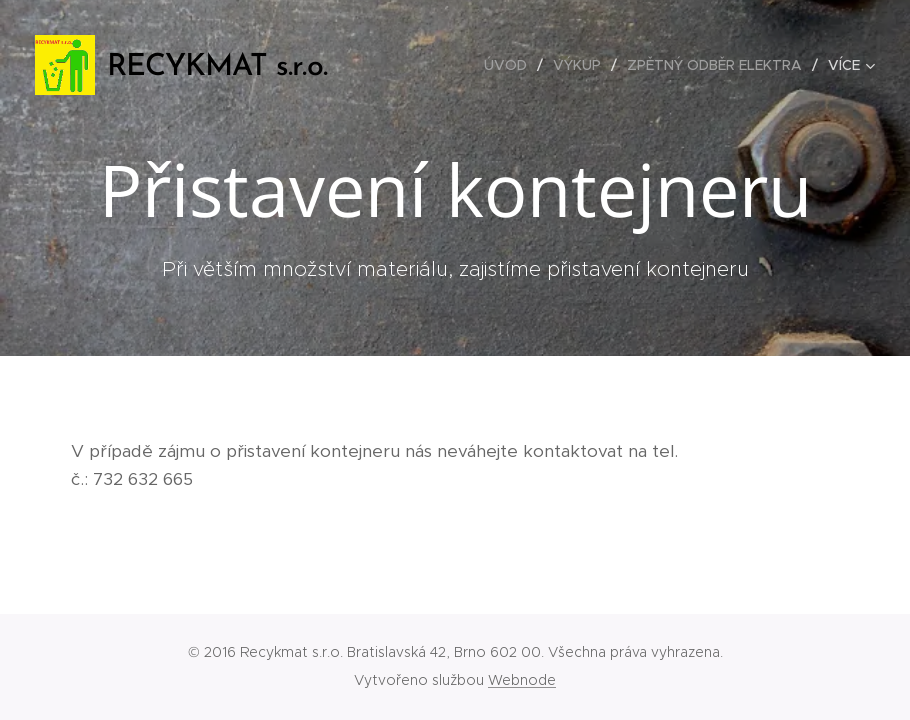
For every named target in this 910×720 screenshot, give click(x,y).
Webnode (522, 680)
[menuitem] (511, 65)
